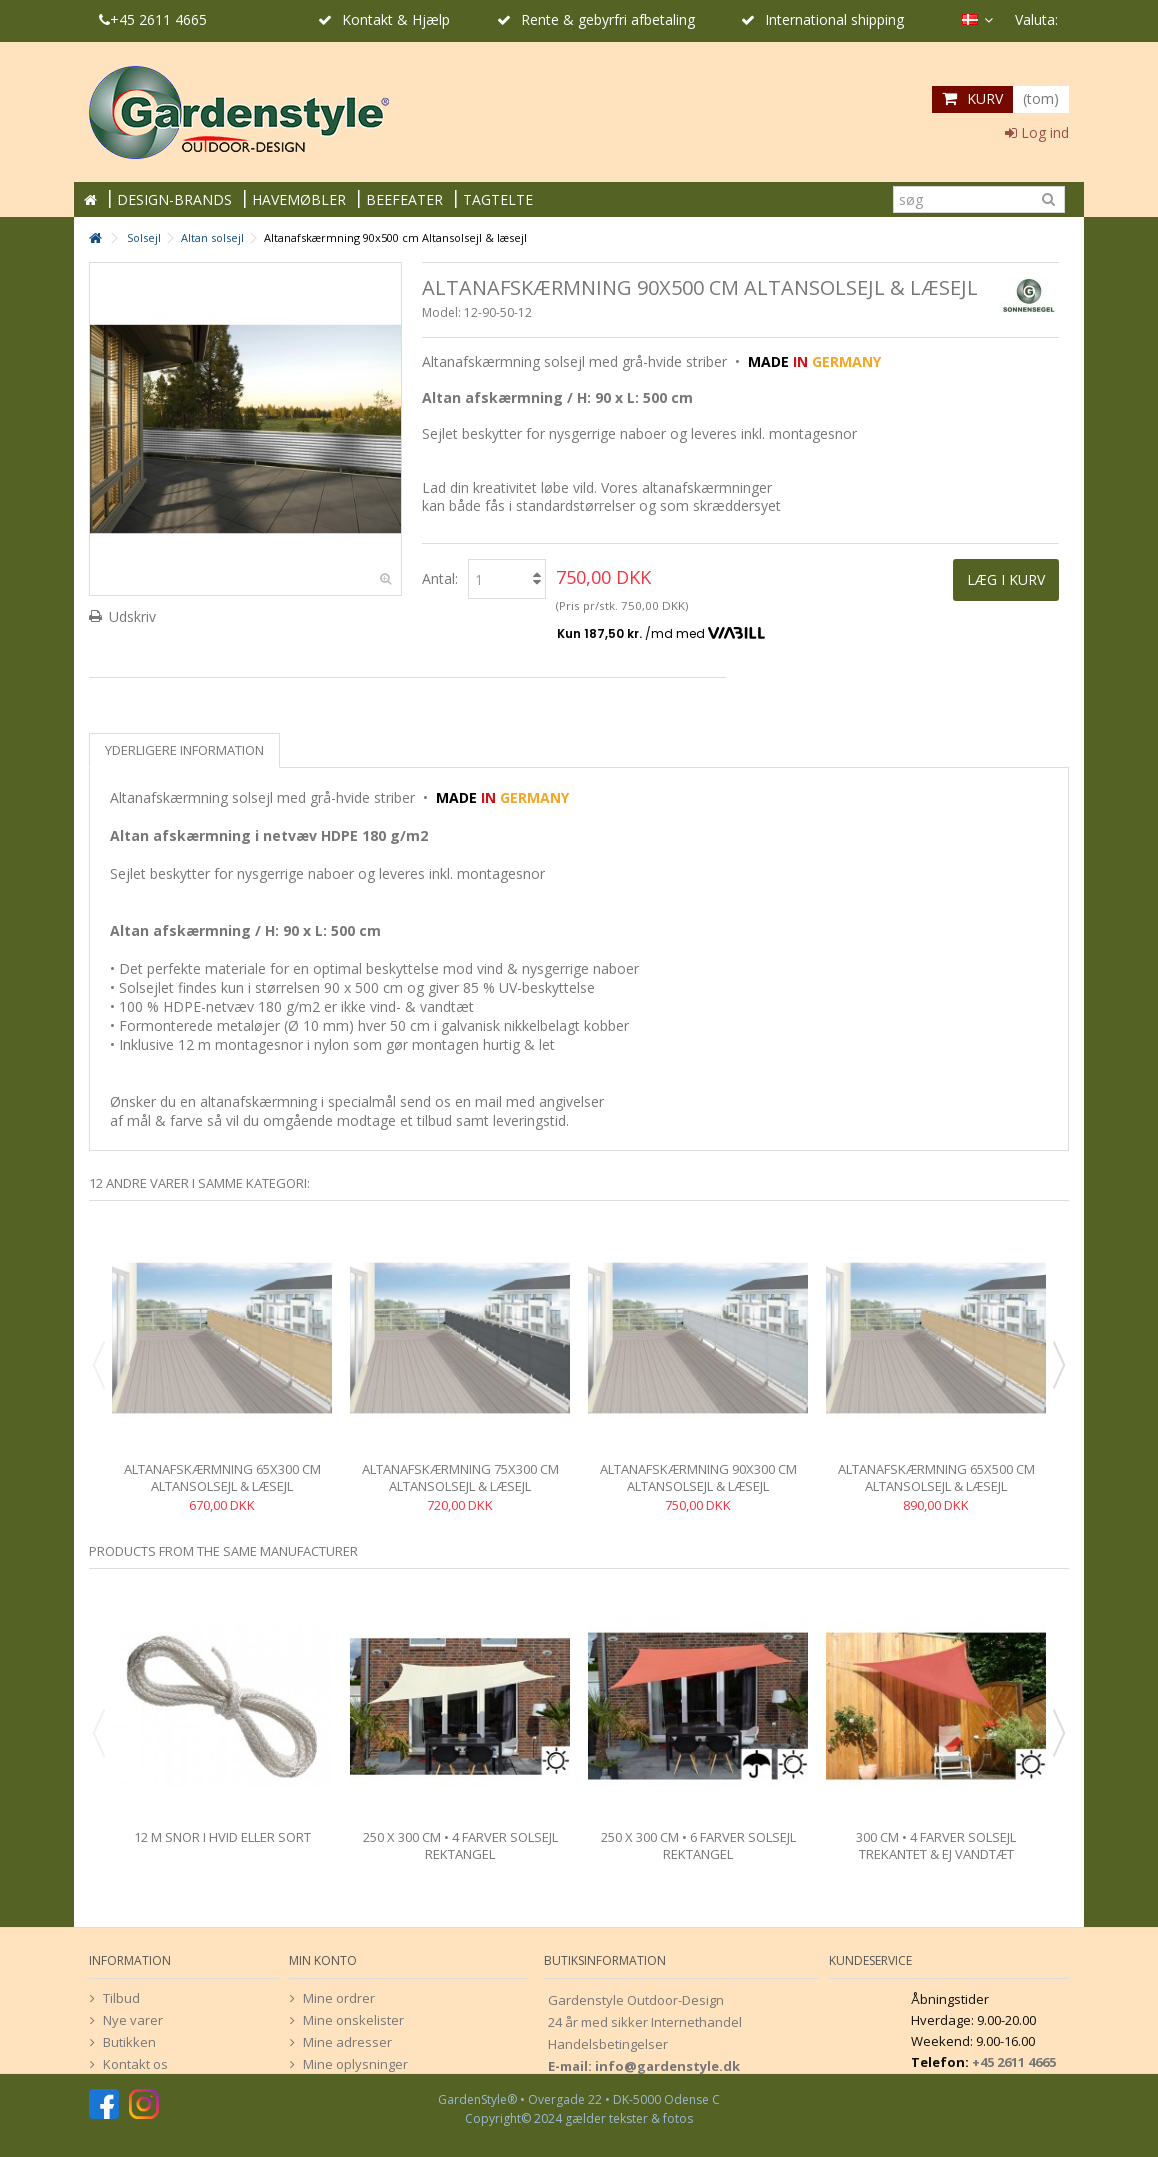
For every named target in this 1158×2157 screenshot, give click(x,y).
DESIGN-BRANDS (174, 199)
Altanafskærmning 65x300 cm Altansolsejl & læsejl (222, 1477)
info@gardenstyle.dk (667, 2066)
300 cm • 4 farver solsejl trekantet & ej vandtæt (936, 1845)
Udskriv (132, 616)
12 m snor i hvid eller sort (222, 1837)
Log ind (1037, 132)
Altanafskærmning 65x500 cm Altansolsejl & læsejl (936, 1477)
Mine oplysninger (355, 2064)
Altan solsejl (212, 237)
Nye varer (133, 2020)
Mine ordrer (339, 1998)
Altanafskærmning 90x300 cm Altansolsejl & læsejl (698, 1477)
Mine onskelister (353, 2020)
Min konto (323, 1960)
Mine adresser (347, 2042)
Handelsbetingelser (608, 2044)
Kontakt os (135, 2064)
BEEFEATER (404, 199)
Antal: (440, 578)
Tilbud (121, 1998)
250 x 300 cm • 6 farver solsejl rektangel (698, 1845)
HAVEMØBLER (299, 199)
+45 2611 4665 (153, 19)
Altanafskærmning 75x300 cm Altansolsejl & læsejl (460, 1477)
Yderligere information (184, 750)
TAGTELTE (498, 199)
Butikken (129, 2042)
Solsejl (144, 237)
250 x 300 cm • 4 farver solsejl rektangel (460, 1845)
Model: (441, 312)
